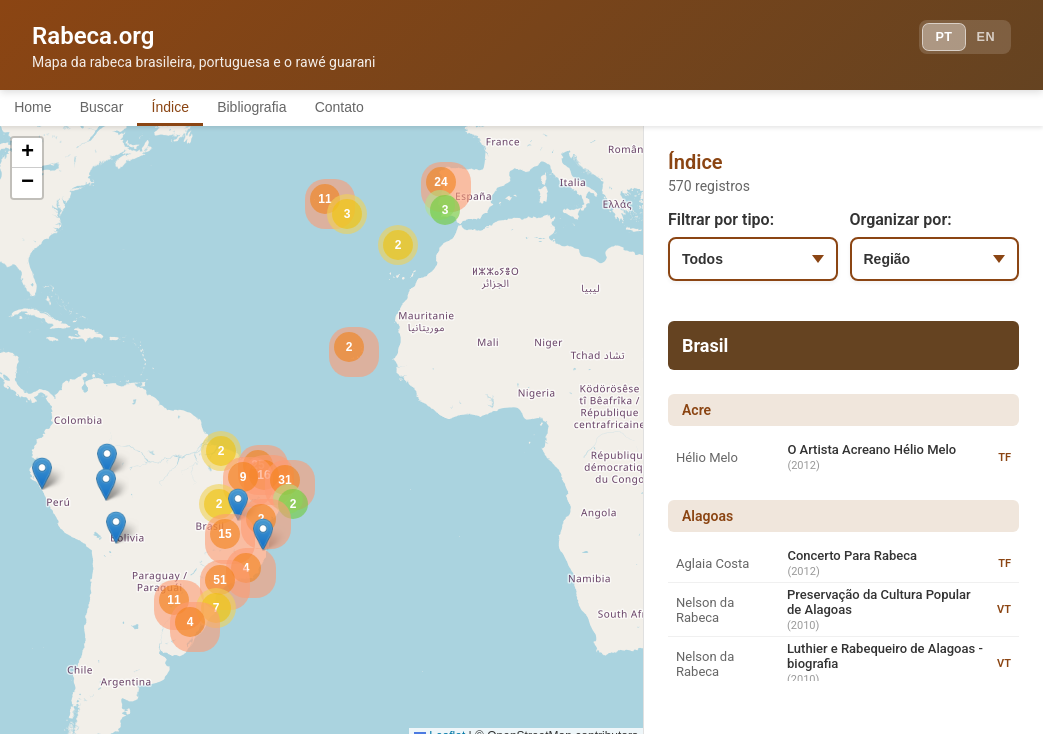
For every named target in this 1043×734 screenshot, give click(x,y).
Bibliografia (292, 108)
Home (38, 108)
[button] (107, 462)
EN (981, 40)
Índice (199, 108)
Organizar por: (901, 222)
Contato (392, 108)
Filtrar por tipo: (721, 222)
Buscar (119, 108)
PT (929, 40)
